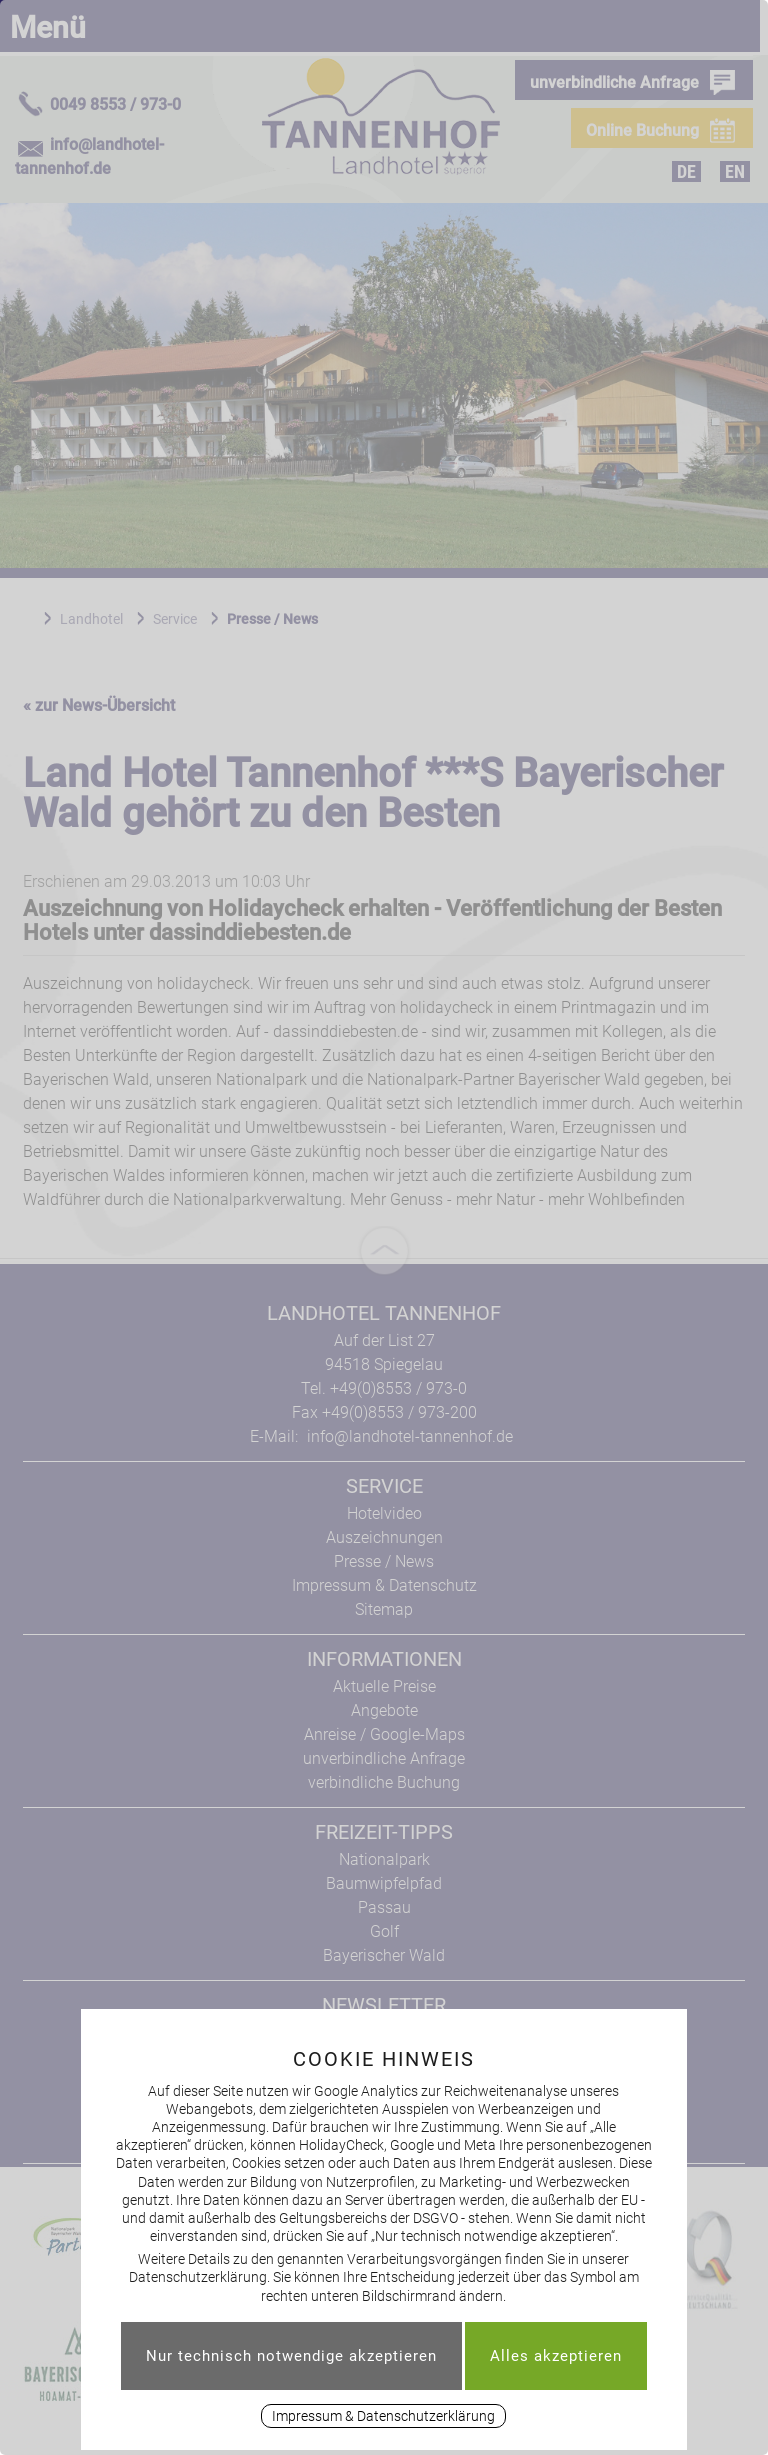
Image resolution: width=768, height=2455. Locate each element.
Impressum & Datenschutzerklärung (383, 2416)
